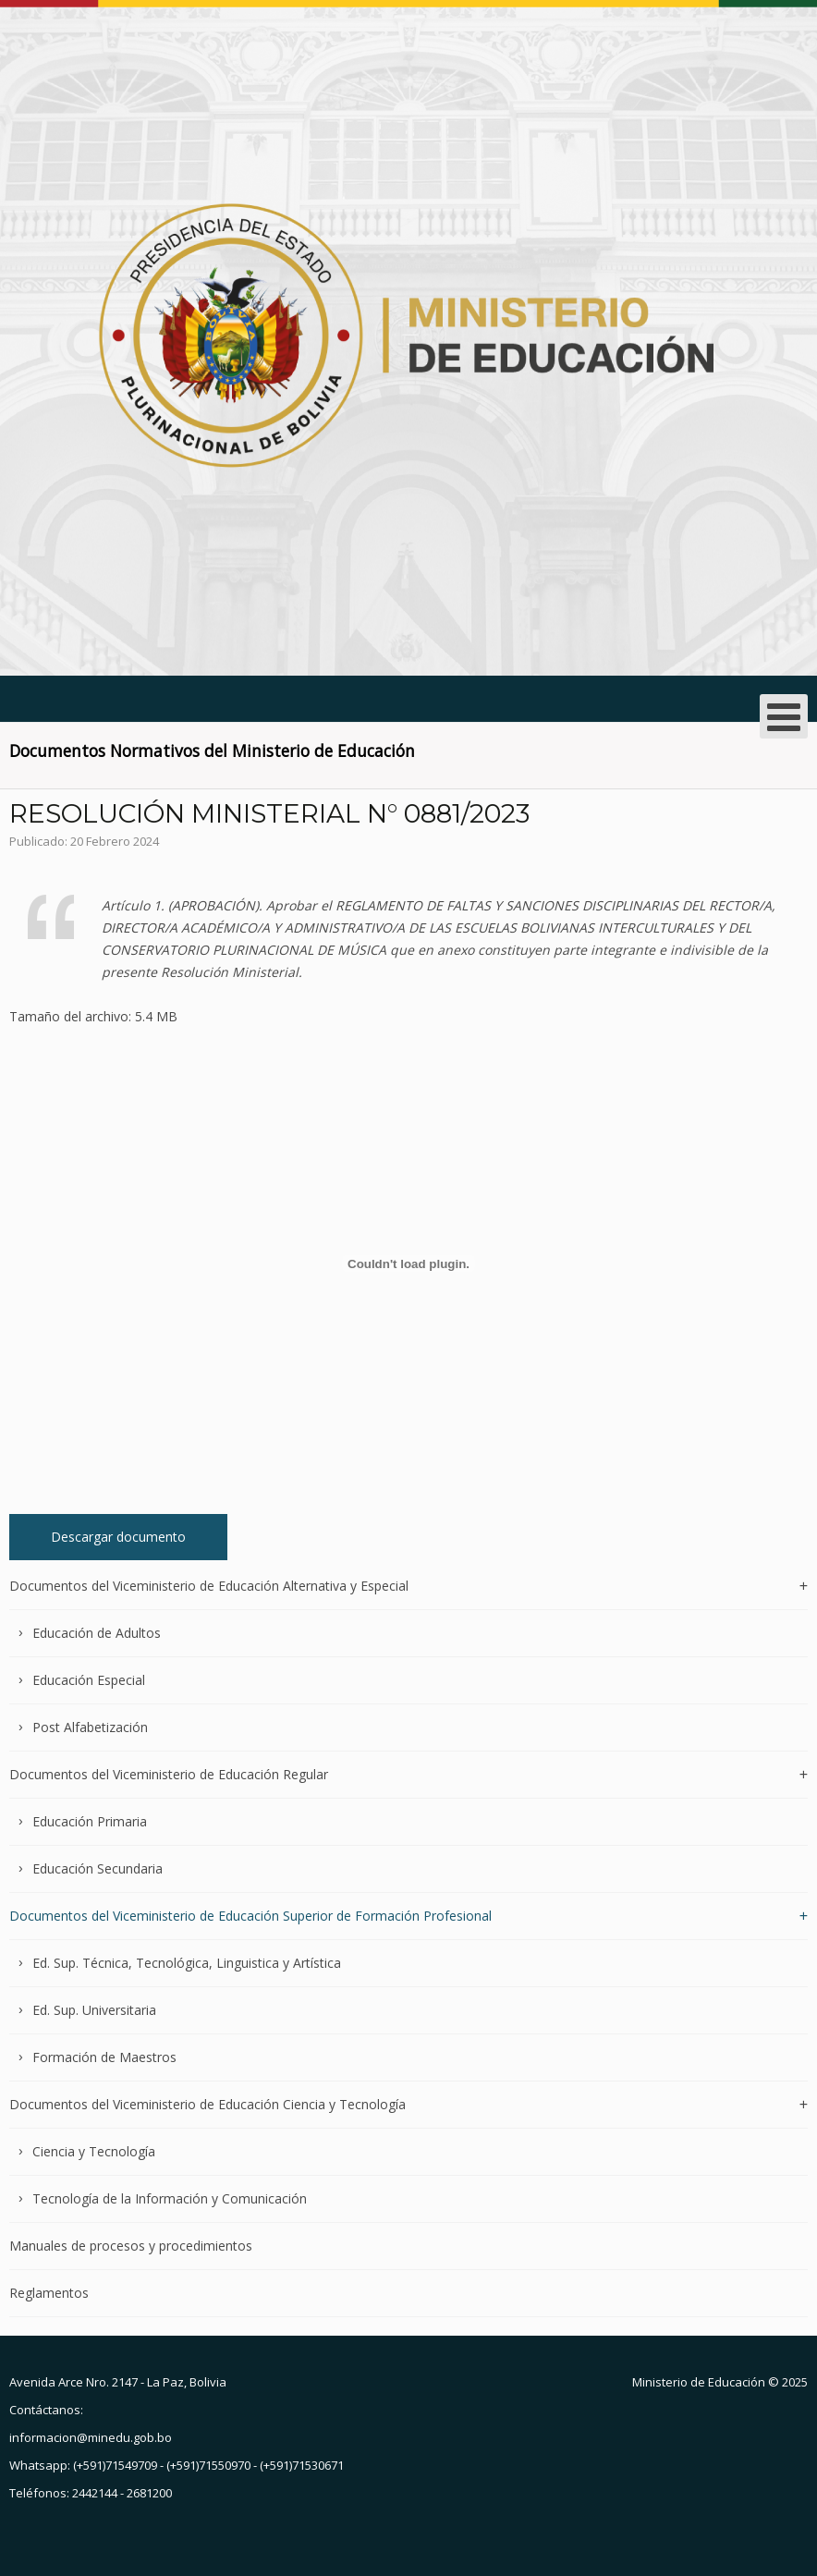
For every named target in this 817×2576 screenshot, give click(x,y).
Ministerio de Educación (698, 2382)
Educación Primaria (89, 1821)
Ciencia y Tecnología (93, 2151)
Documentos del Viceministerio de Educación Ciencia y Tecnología (207, 2104)
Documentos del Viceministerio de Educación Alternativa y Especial (208, 1586)
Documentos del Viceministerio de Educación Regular (168, 1774)
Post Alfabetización (90, 1727)
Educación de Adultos (96, 1633)
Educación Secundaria (97, 1868)
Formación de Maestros (104, 2057)
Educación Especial (88, 1680)
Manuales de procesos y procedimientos (130, 2245)
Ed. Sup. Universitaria (94, 2010)
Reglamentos (49, 2292)
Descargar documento (118, 1536)
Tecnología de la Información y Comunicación (169, 2198)
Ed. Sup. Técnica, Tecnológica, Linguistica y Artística (186, 1963)
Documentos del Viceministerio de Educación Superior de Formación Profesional (250, 1915)
